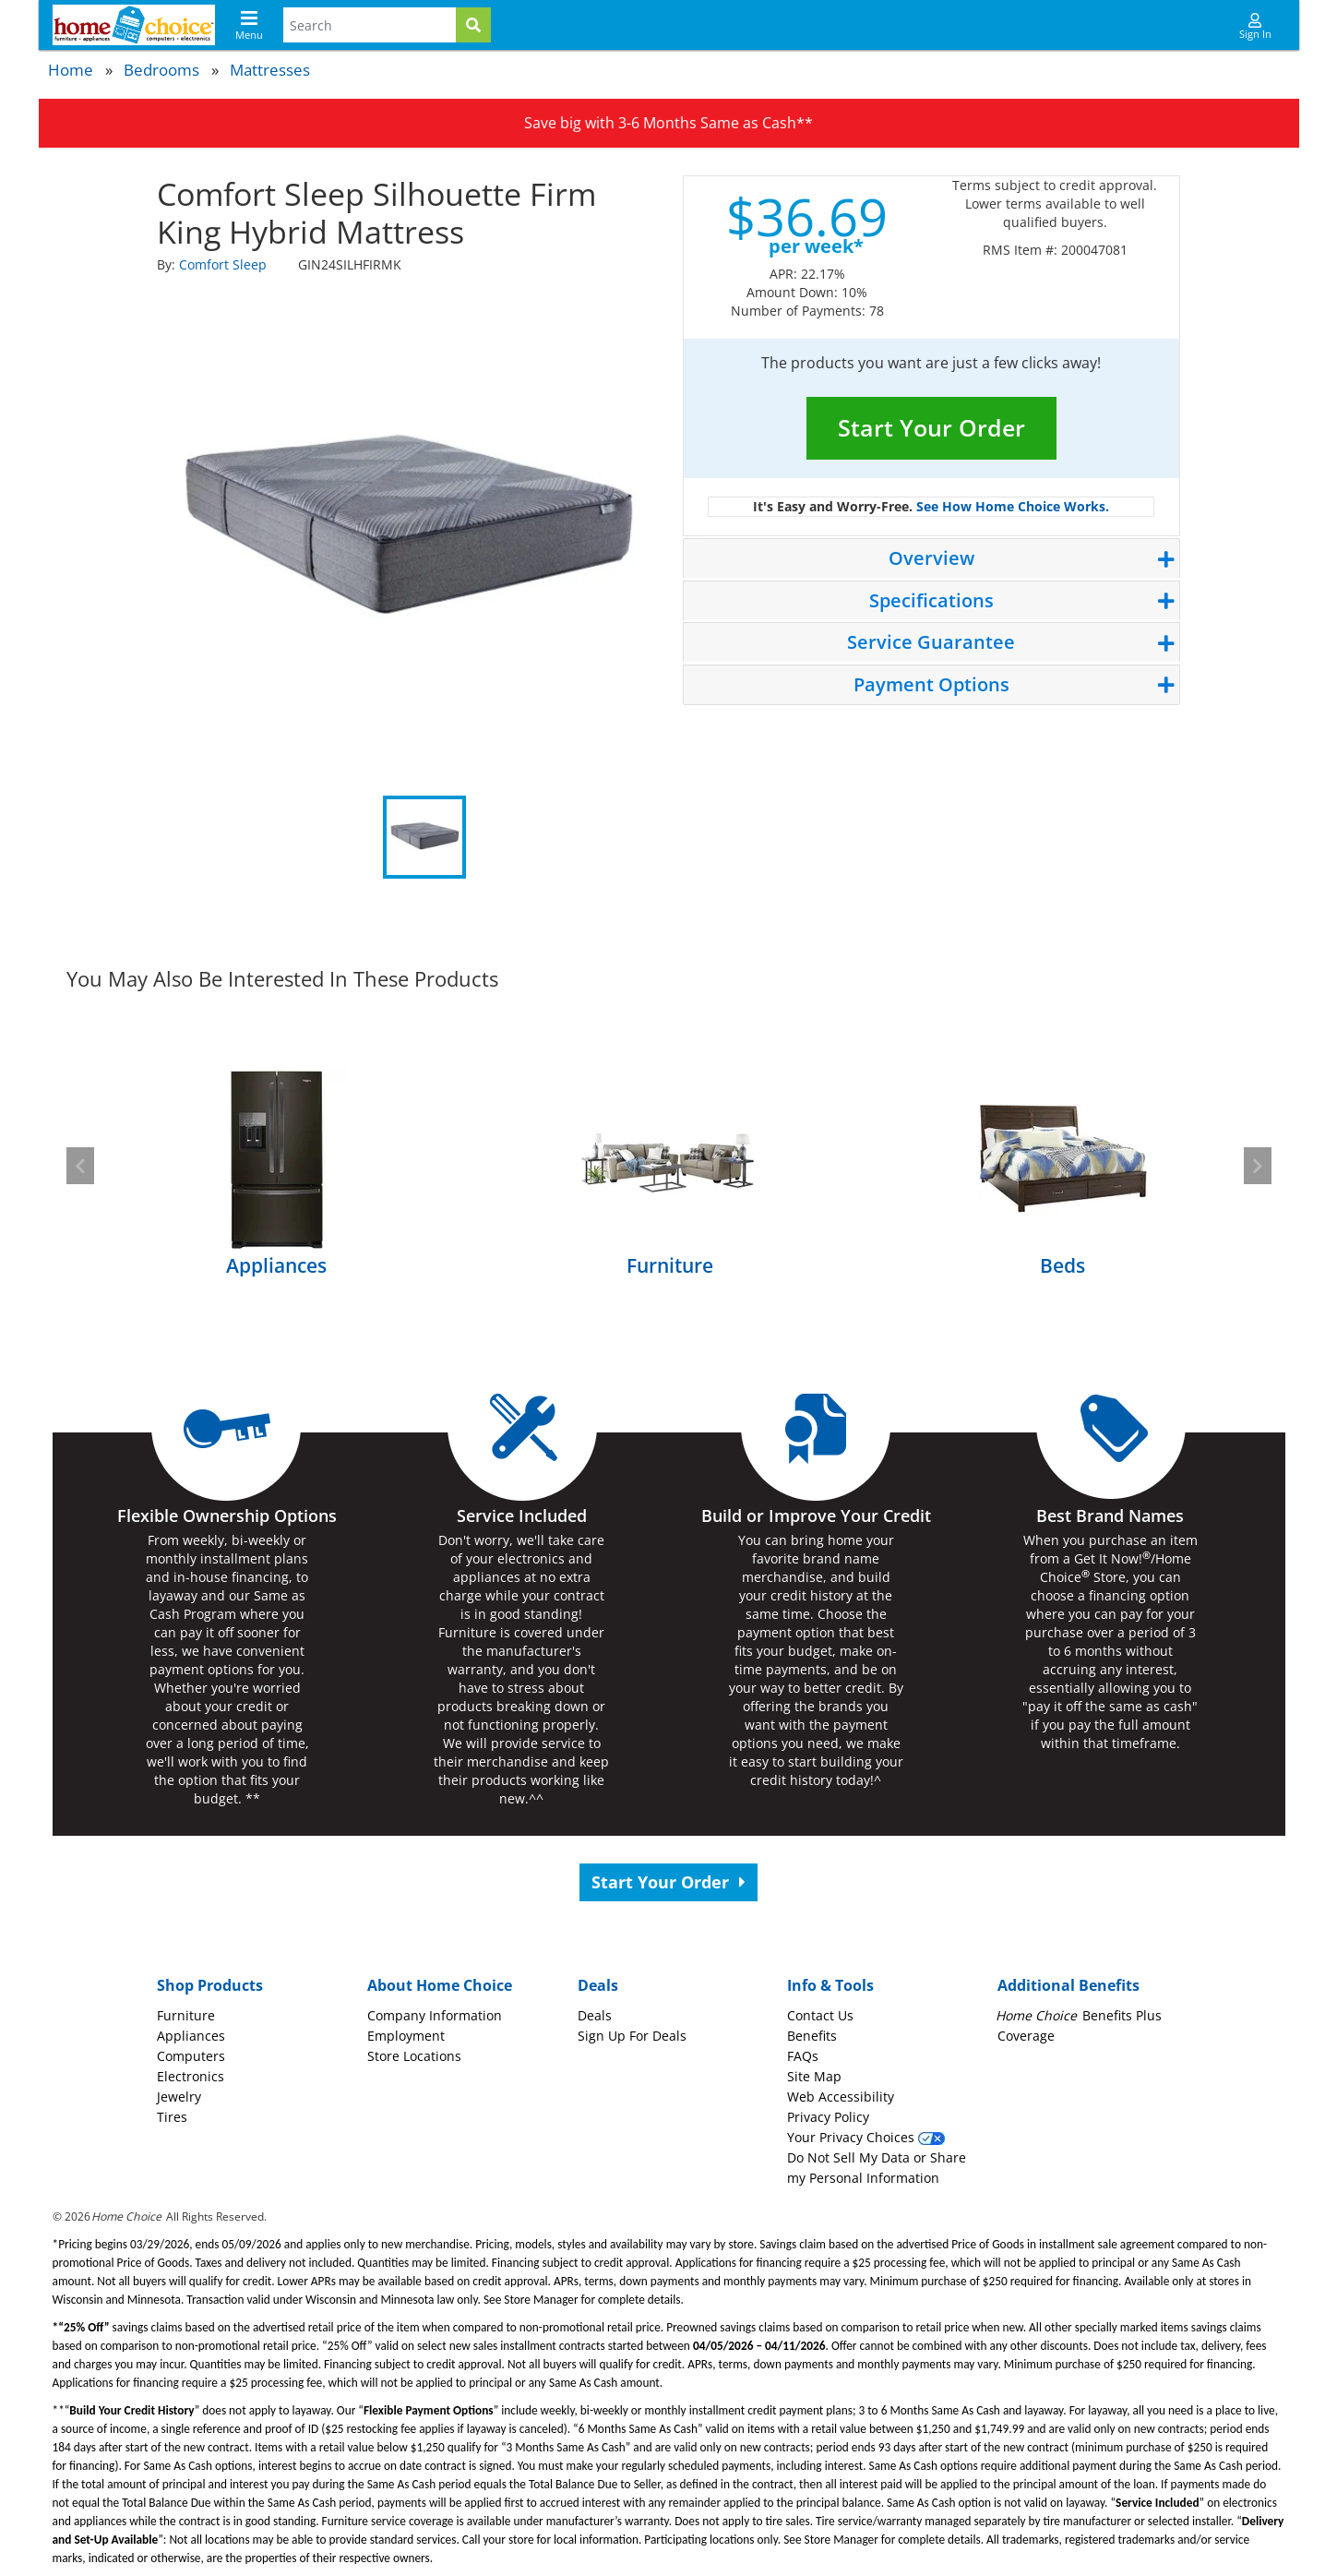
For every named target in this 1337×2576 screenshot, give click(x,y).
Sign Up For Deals (632, 2035)
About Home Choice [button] (439, 1985)
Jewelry (179, 2096)
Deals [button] (598, 1985)
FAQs (802, 2056)
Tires (172, 2117)
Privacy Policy (828, 2117)
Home (70, 69)
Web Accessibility (840, 2096)
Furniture (186, 2015)
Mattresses (270, 69)
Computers (191, 2056)
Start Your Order (931, 427)
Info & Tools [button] (830, 1985)
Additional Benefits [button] (1068, 1985)
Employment (406, 2035)
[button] (80, 1165)
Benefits (812, 2035)
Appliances (191, 2035)
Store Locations (414, 2056)
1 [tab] (424, 837)
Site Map (814, 2076)
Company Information (434, 2015)
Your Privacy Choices (866, 2137)
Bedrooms (161, 69)
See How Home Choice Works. (1012, 506)
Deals (595, 2015)
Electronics (190, 2076)
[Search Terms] (369, 24)
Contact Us (820, 2015)
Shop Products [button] (210, 1985)
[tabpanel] (406, 532)
